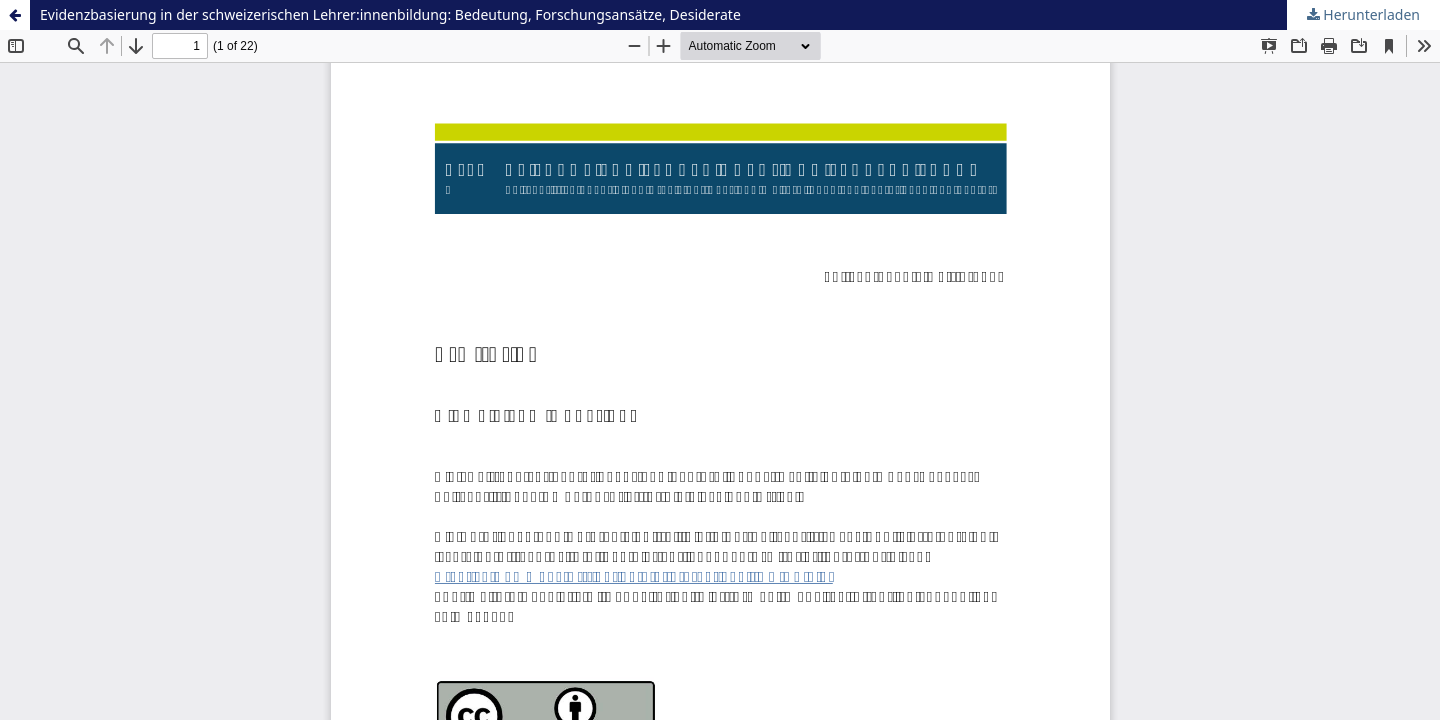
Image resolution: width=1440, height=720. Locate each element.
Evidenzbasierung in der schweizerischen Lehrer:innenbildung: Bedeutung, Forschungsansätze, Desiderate (390, 14)
